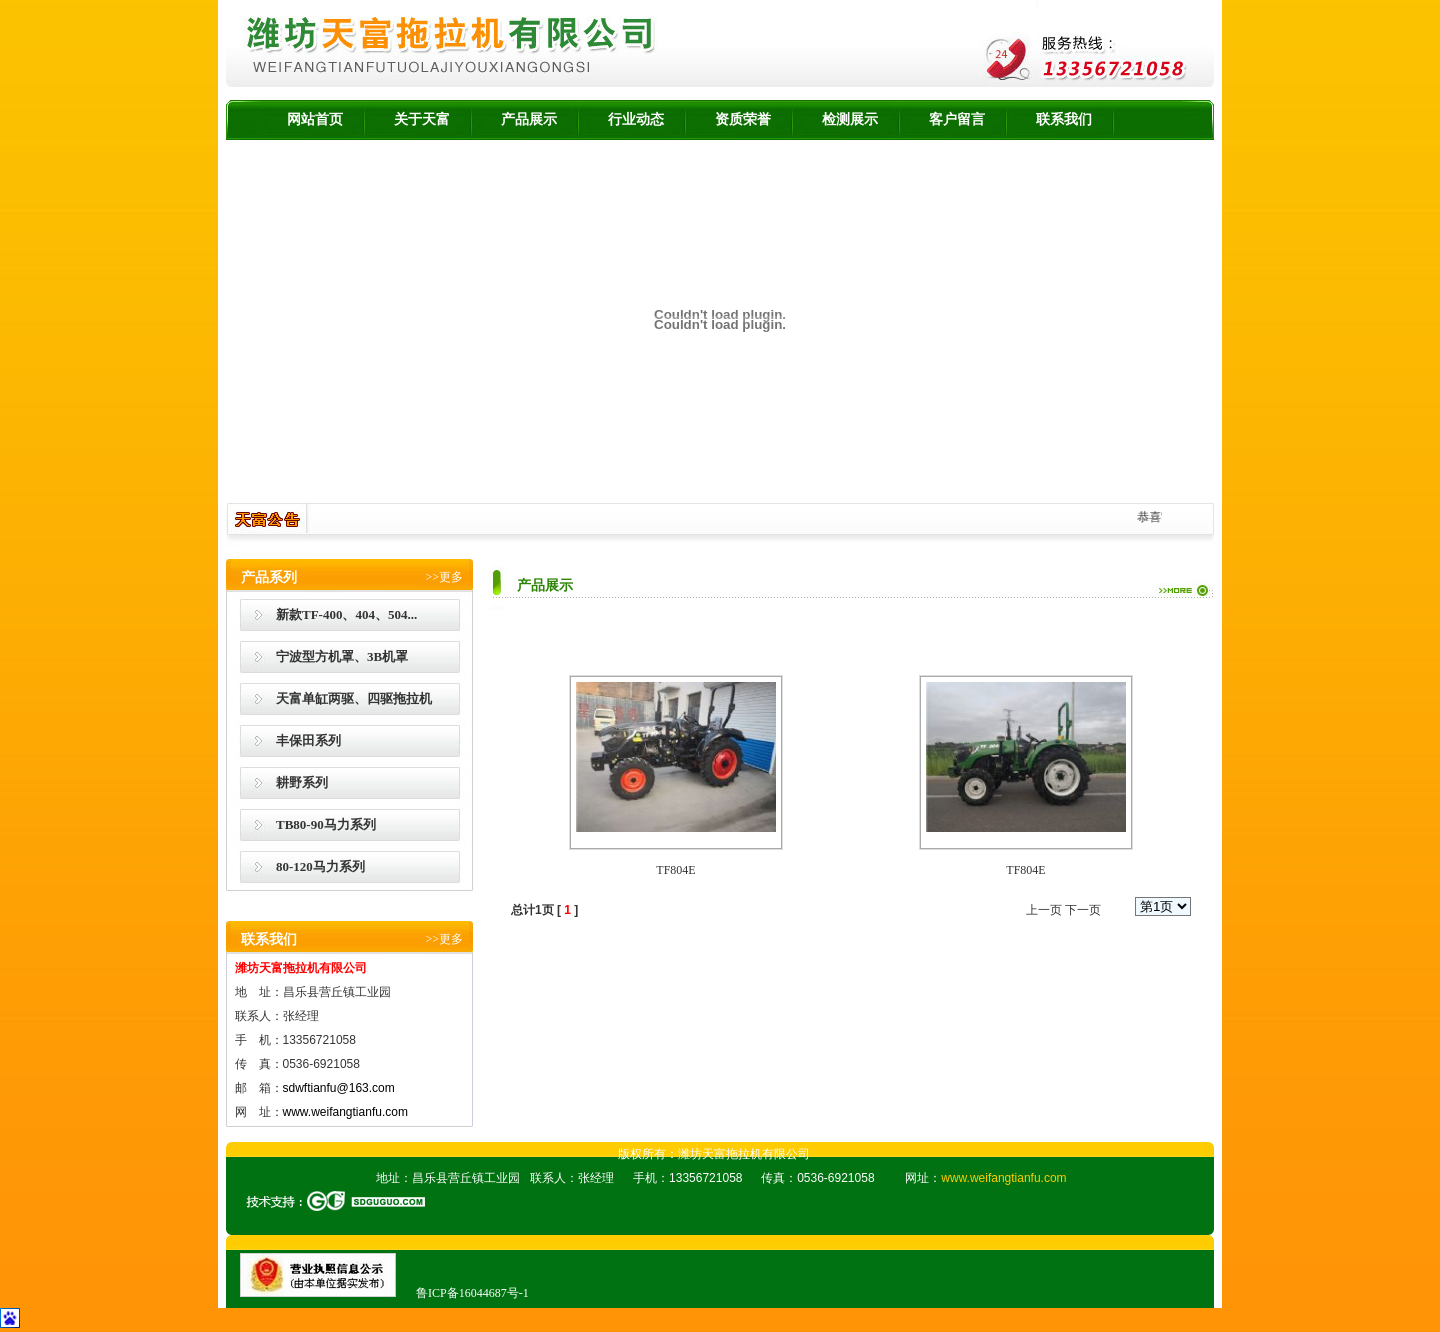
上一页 (1044, 910)
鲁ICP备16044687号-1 (472, 1293)
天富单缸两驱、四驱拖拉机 (354, 698)
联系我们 (1064, 119)
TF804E (675, 870)
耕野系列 (302, 782)
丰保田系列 (308, 740)
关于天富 (422, 119)
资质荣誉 (743, 119)
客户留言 (957, 119)
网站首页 (315, 119)
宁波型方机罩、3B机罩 (342, 656)
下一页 (1083, 910)
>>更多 (444, 577)
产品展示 (529, 119)
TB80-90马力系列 (326, 824)
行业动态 (636, 119)
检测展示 (850, 119)
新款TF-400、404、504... (346, 614)
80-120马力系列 (320, 866)
